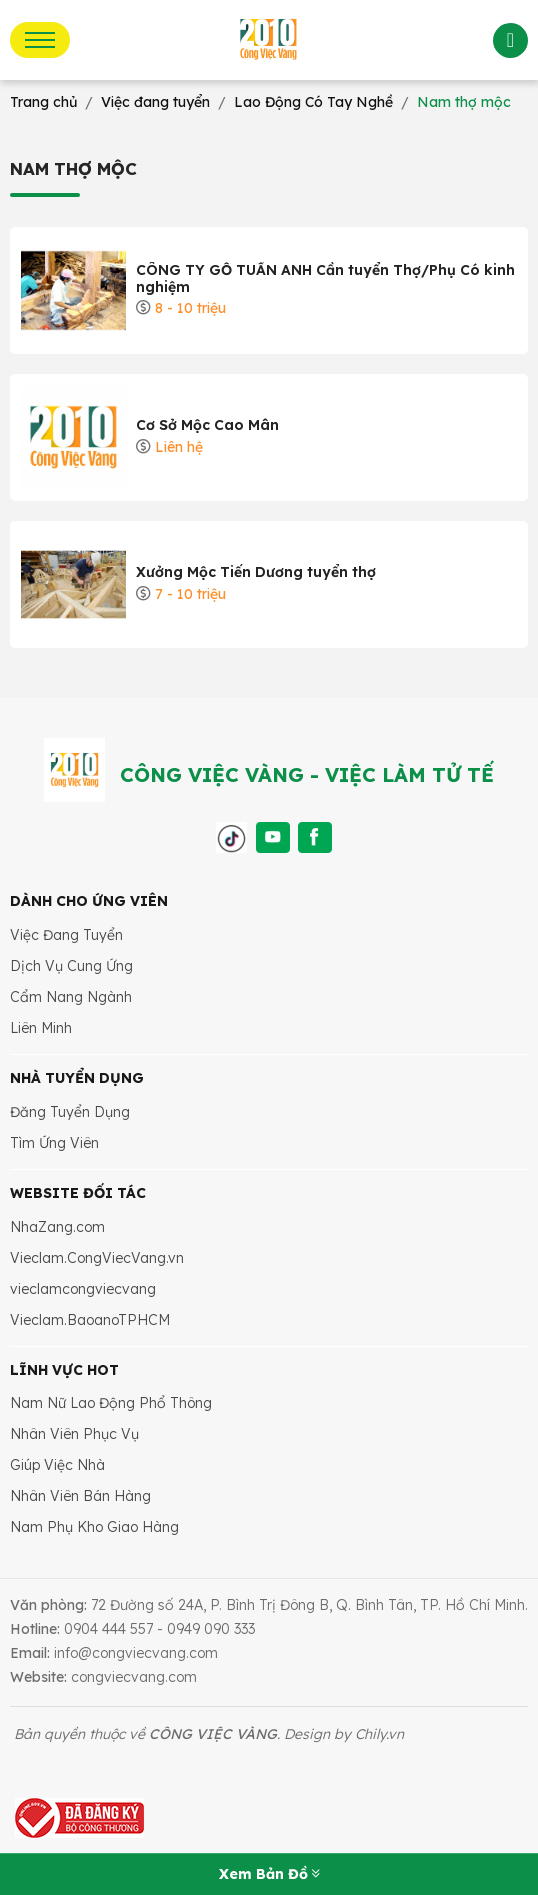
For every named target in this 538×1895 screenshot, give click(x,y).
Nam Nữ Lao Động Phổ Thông (111, 1403)
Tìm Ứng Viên (54, 1143)
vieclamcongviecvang (83, 1289)
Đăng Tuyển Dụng (70, 1112)
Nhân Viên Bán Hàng (80, 1496)
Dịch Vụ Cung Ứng (71, 966)
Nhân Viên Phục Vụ (74, 1434)
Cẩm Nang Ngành (71, 997)
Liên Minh (41, 1028)
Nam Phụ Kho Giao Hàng (94, 1527)
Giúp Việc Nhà (57, 1465)
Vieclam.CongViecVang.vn (97, 1258)
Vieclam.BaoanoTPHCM (90, 1320)
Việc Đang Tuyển (66, 935)
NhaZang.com (57, 1227)
